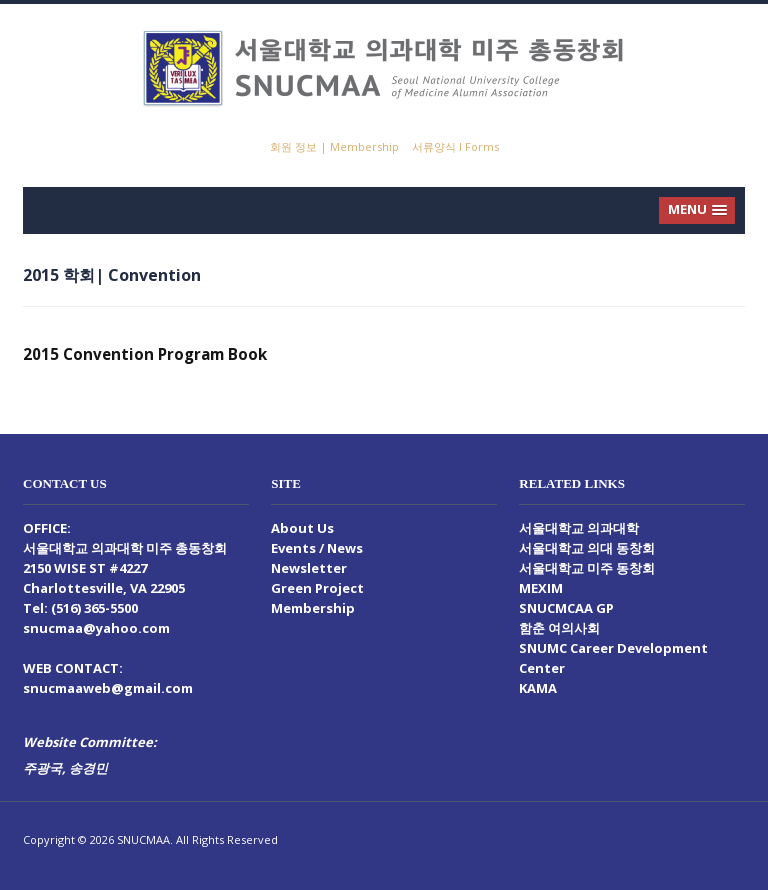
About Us (302, 528)
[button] (697, 210)
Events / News (317, 548)
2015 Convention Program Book (145, 354)
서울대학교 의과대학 (579, 528)
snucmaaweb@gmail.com (108, 688)
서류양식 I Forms (455, 146)
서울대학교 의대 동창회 (587, 548)
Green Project (317, 588)
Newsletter (309, 568)
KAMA (538, 688)
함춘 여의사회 (559, 628)
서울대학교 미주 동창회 (587, 568)
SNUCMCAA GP (566, 608)
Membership (313, 608)
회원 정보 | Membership (334, 146)
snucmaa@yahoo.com (96, 628)
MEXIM (541, 588)
